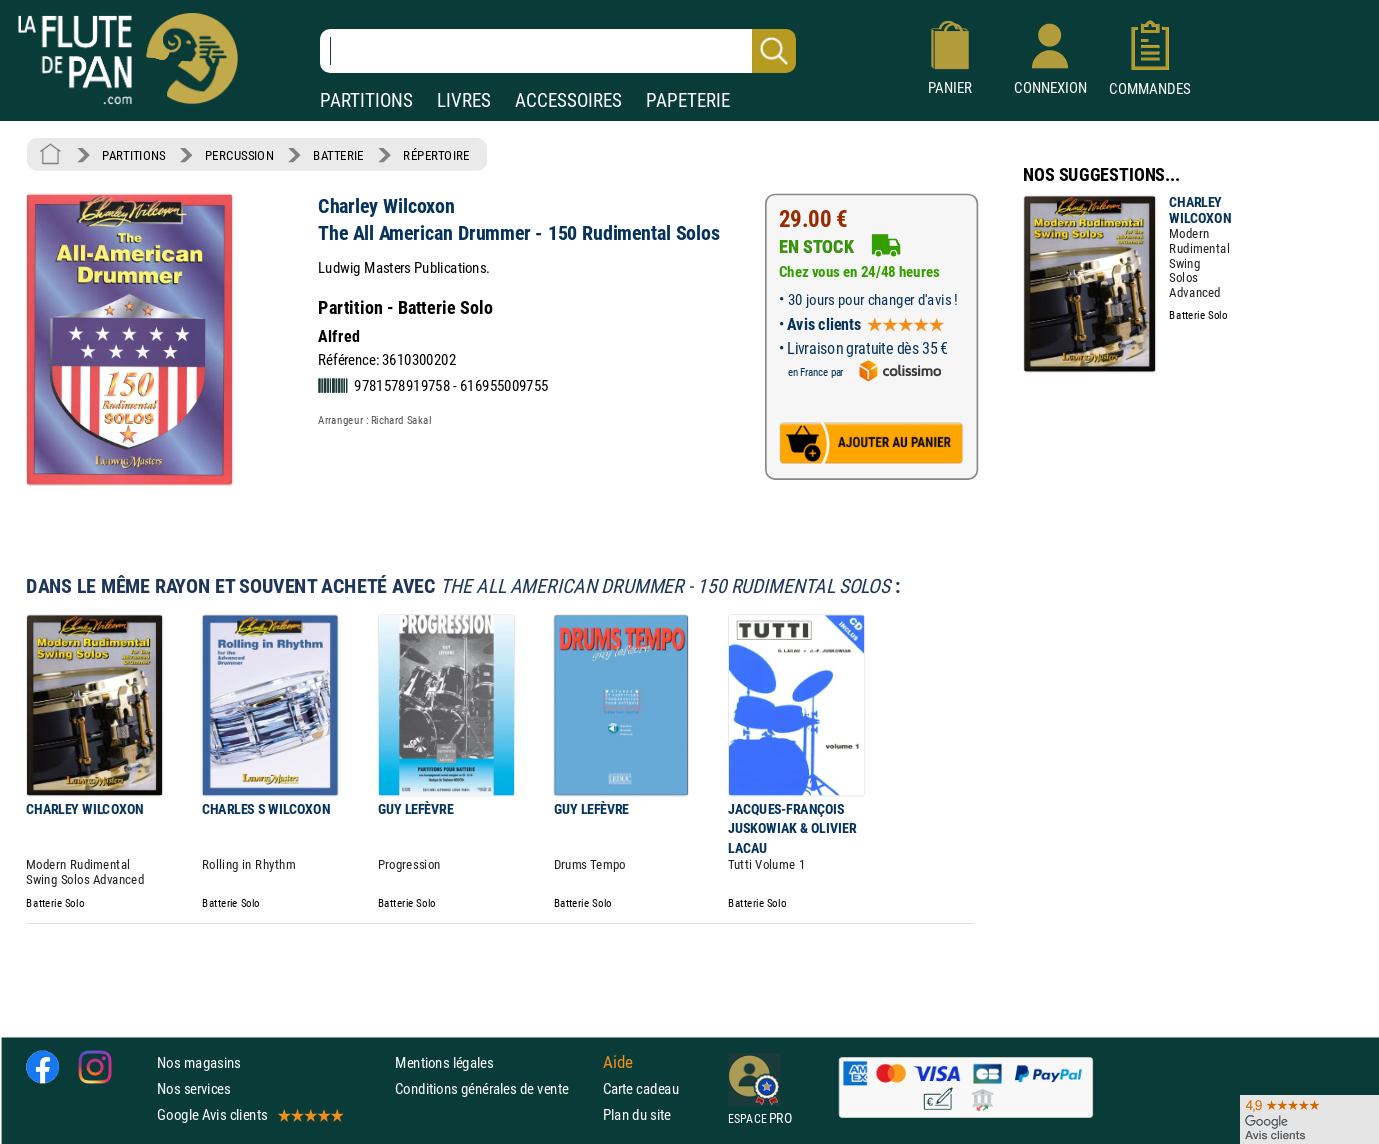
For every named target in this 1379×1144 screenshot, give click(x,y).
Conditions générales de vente (494, 1088)
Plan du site (637, 1114)
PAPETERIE (688, 100)
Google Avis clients (249, 1114)
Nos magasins (199, 1062)
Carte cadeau (641, 1088)
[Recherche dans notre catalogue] (558, 51)
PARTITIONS (366, 100)
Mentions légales (444, 1062)
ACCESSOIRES (568, 100)
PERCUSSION (239, 155)
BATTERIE (338, 155)
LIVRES (464, 100)
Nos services (193, 1088)
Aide (618, 1062)
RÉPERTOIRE (436, 155)
